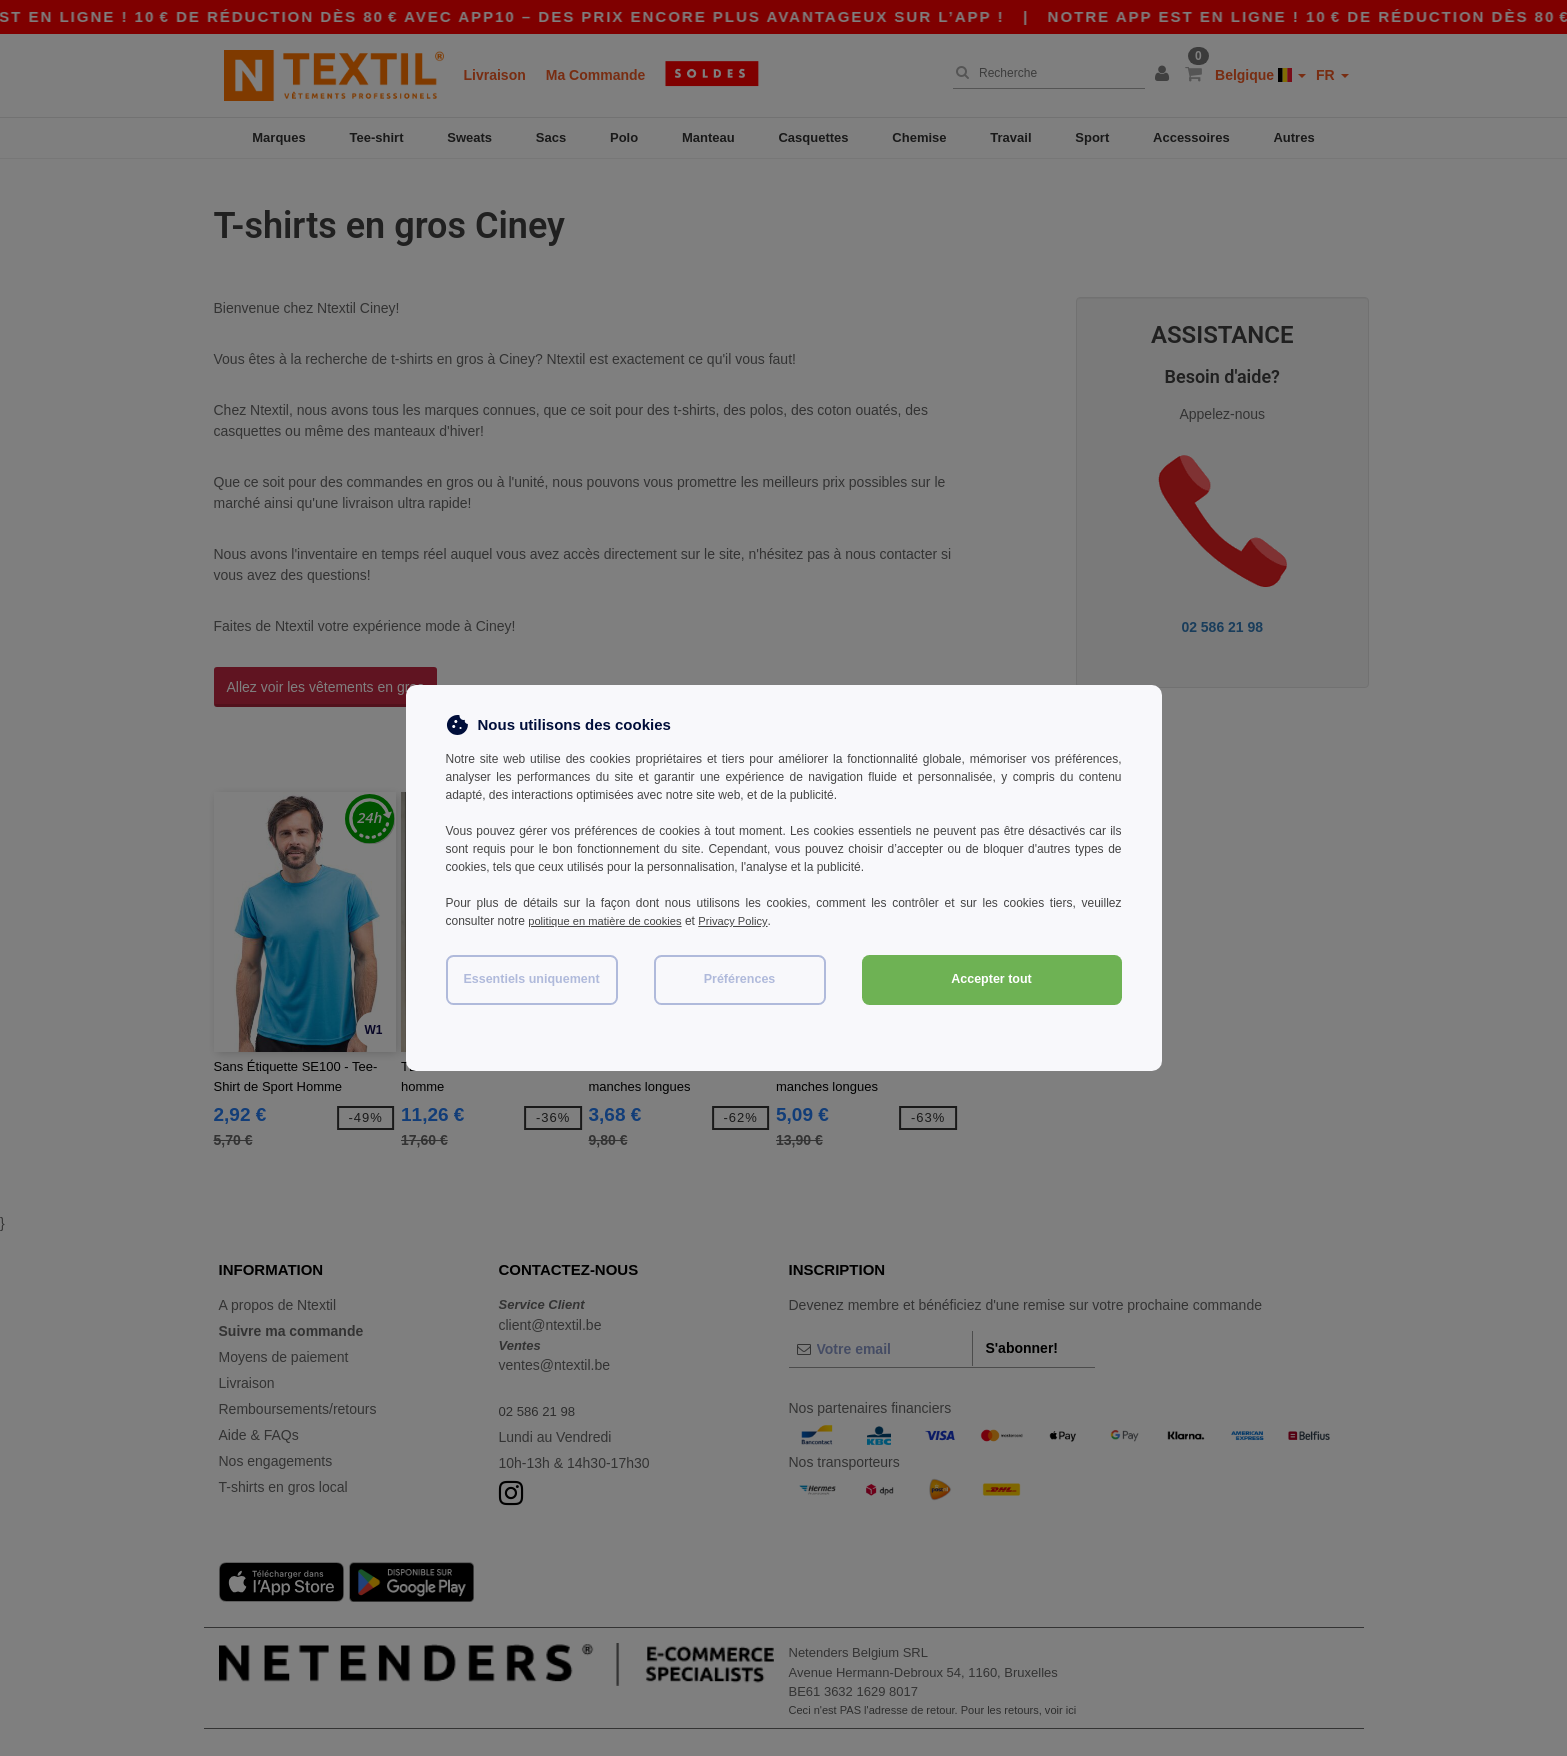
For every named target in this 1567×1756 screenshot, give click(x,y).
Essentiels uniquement (531, 979)
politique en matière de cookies (610, 921)
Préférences (740, 979)
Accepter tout (991, 979)
